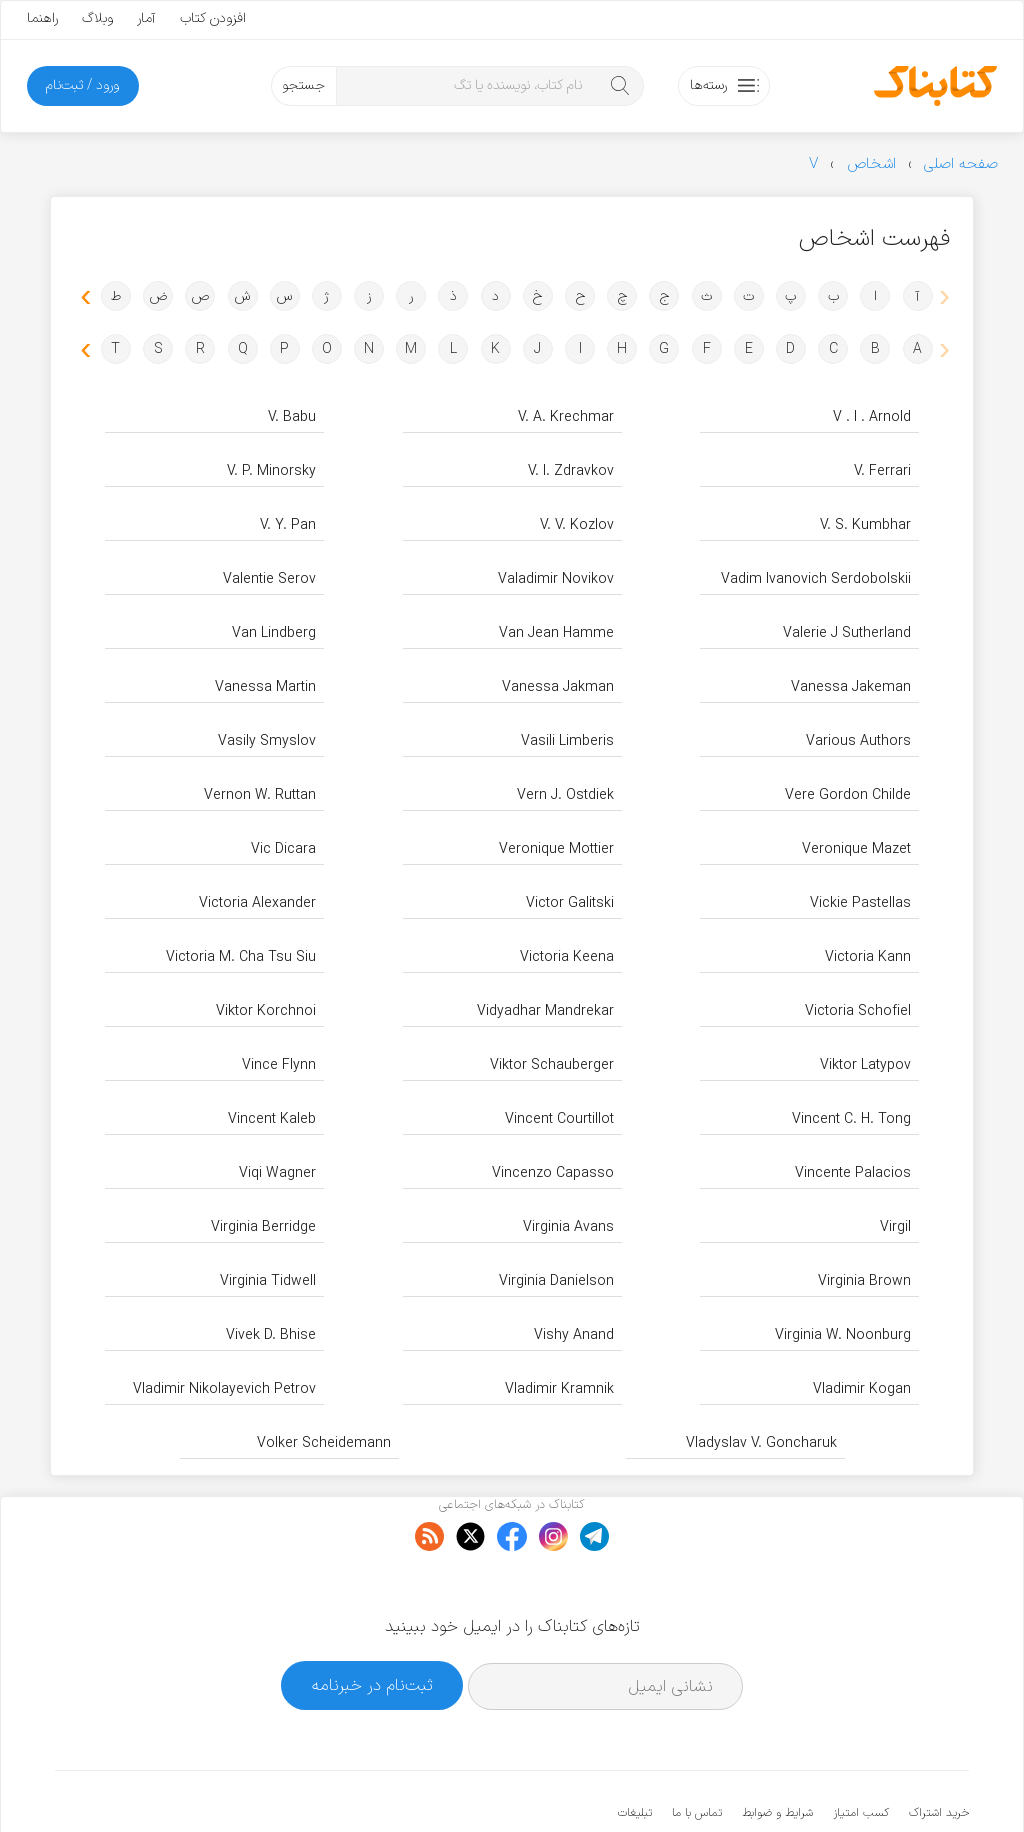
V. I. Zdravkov (571, 471)
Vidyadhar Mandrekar (545, 1011)
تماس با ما (697, 1752)
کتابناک (863, 1783)
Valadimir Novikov (556, 579)
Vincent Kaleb (272, 1119)
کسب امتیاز (861, 1752)
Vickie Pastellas (860, 903)
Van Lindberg (274, 633)
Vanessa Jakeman (851, 687)
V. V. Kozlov (577, 525)
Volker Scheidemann (324, 1443)
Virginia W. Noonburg (843, 1335)
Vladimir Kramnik (559, 1389)
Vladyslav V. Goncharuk (761, 1443)
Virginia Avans (568, 1227)
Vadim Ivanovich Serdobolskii (816, 579)
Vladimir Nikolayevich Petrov (224, 1389)
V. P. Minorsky (271, 471)
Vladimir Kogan (862, 1389)
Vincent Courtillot (559, 1119)
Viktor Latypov (865, 1065)
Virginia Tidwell (268, 1281)
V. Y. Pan (288, 525)
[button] (83, 294)
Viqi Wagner (277, 1173)
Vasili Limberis (567, 741)
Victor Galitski (570, 903)
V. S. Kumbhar (865, 525)
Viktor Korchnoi (266, 1011)
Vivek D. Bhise (271, 1335)
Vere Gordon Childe (848, 795)
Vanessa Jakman (558, 687)
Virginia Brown (864, 1281)
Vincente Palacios (853, 1173)
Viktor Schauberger (552, 1065)
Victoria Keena (567, 957)
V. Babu (292, 417)
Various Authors (858, 741)
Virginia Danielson (556, 1281)
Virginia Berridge (263, 1227)
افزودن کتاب (213, 18)
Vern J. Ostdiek (565, 795)
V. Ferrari (882, 471)
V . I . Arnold (872, 417)
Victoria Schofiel (858, 1011)
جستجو (303, 85)
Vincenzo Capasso (553, 1173)
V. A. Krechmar (566, 417)
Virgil (895, 1227)
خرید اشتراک (939, 1752)
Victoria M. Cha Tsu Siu (241, 957)
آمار (146, 18)
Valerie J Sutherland (847, 633)
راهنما (42, 18)
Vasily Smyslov (267, 741)
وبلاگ (97, 18)
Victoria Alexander (257, 903)
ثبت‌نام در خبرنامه (372, 1624)
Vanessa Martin (265, 687)
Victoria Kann (868, 957)
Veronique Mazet (856, 849)
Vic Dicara (283, 849)
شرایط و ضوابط (777, 1752)
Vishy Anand (574, 1335)
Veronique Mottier (556, 849)
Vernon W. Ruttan (260, 795)
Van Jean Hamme (556, 633)
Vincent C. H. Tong (851, 1119)
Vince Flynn (279, 1065)
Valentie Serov (269, 579)
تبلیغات (635, 1752)
